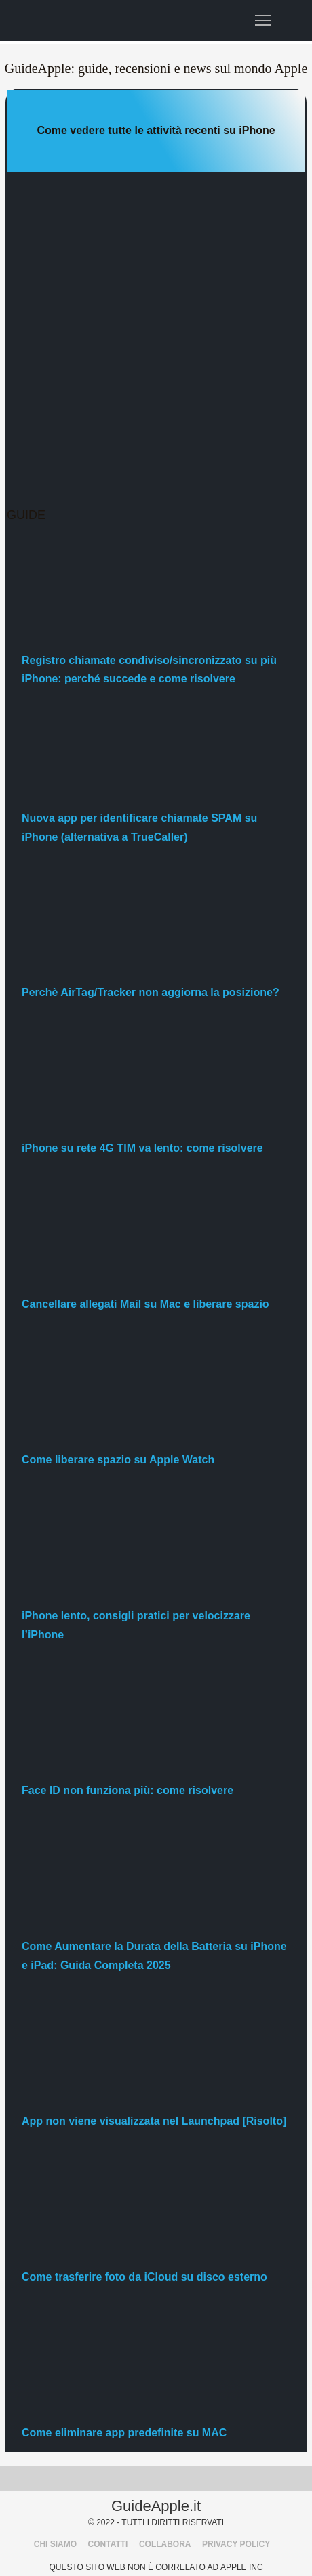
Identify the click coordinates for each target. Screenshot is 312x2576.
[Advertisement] (156, 340)
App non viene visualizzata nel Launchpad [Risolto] (154, 2121)
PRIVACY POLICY (236, 2544)
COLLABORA (165, 2544)
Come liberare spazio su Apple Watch (118, 1460)
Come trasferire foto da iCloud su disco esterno (144, 2277)
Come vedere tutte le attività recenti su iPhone (156, 130)
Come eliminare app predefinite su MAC (124, 2432)
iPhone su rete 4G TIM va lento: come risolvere (142, 1148)
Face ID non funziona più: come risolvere (127, 1790)
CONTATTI (108, 2544)
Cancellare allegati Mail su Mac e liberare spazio (145, 1304)
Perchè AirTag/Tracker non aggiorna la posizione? (150, 992)
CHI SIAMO (55, 2544)
